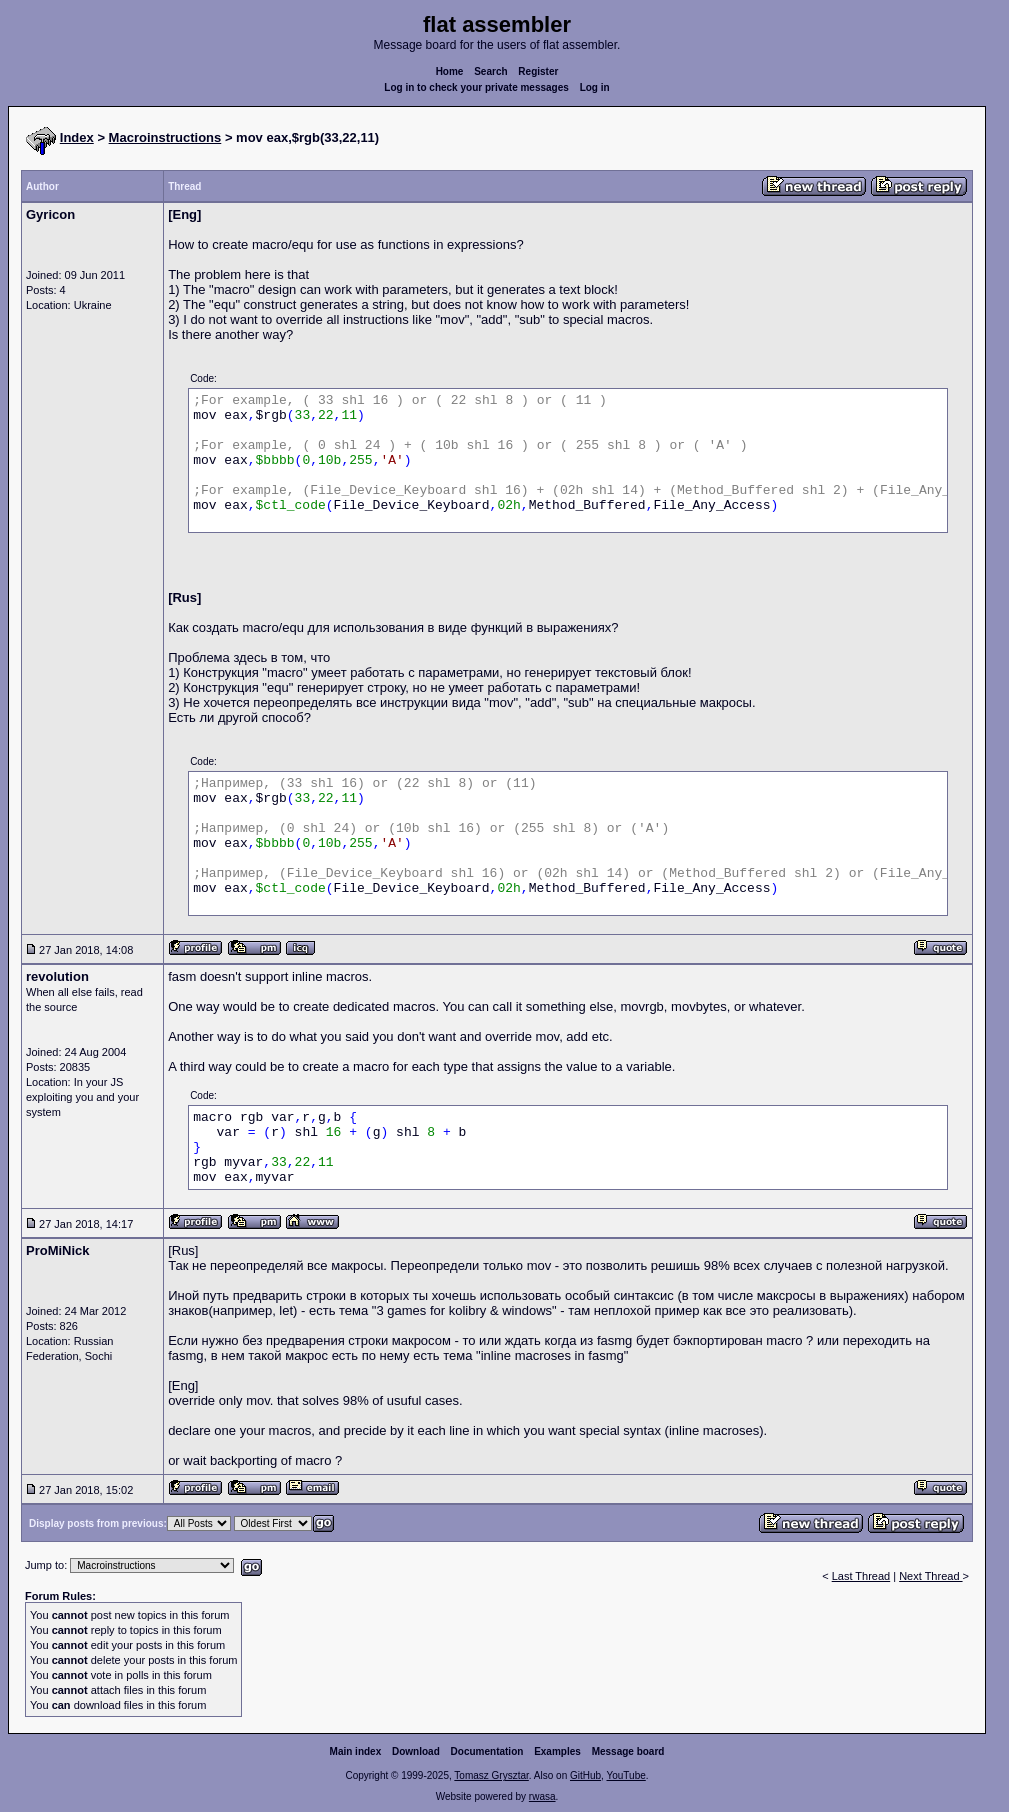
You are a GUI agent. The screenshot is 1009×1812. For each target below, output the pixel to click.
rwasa (542, 1796)
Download (416, 1751)
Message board (628, 1751)
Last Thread (861, 1576)
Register (538, 71)
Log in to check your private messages (476, 87)
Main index (356, 1751)
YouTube (625, 1775)
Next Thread (930, 1576)
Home (450, 71)
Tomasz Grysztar (491, 1775)
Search (490, 71)
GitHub (585, 1775)
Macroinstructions (165, 137)
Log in (595, 87)
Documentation (487, 1751)
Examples (557, 1751)
